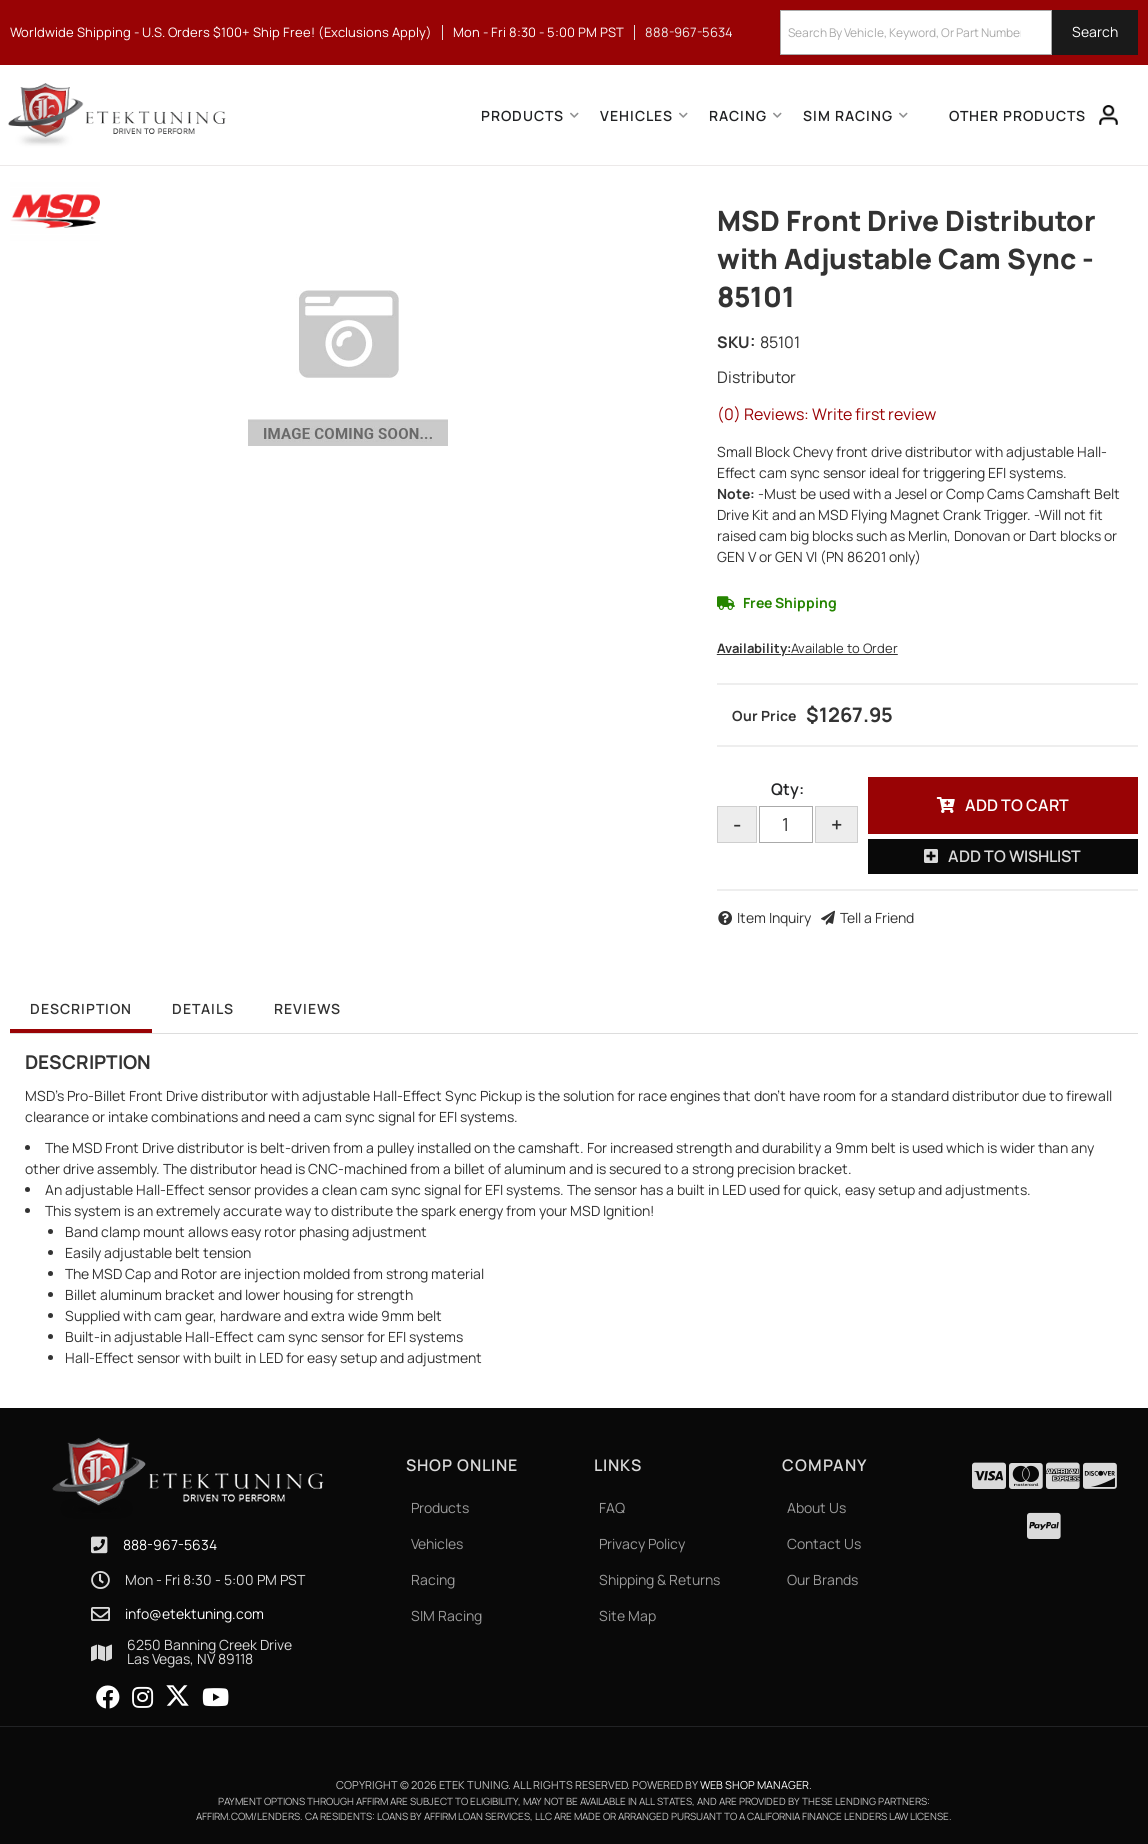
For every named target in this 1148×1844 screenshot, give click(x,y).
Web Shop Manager (754, 1784)
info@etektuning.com (194, 1614)
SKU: (736, 342)
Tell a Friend (877, 917)
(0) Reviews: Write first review (826, 414)
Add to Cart (1017, 805)
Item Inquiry (774, 917)
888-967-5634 (170, 1544)
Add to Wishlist (1014, 856)
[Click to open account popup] (1109, 115)
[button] (959, 32)
